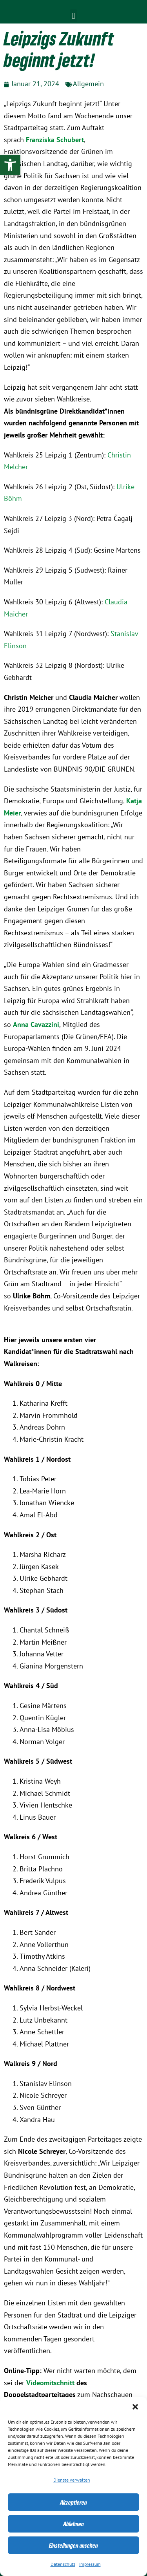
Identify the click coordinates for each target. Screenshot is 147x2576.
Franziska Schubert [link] (55, 140)
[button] (135, 2407)
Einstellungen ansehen (73, 2545)
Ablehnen (73, 2524)
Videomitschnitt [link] (50, 2383)
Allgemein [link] (88, 84)
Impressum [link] (90, 2564)
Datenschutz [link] (63, 2564)
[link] (10, 165)
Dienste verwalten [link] (71, 2480)
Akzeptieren (73, 2502)
